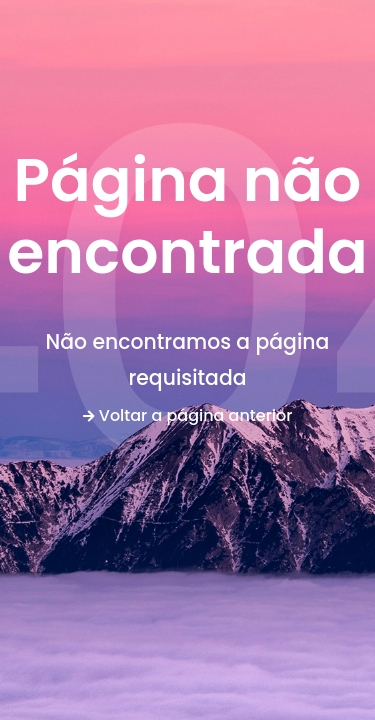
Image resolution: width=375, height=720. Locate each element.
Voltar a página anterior (188, 415)
